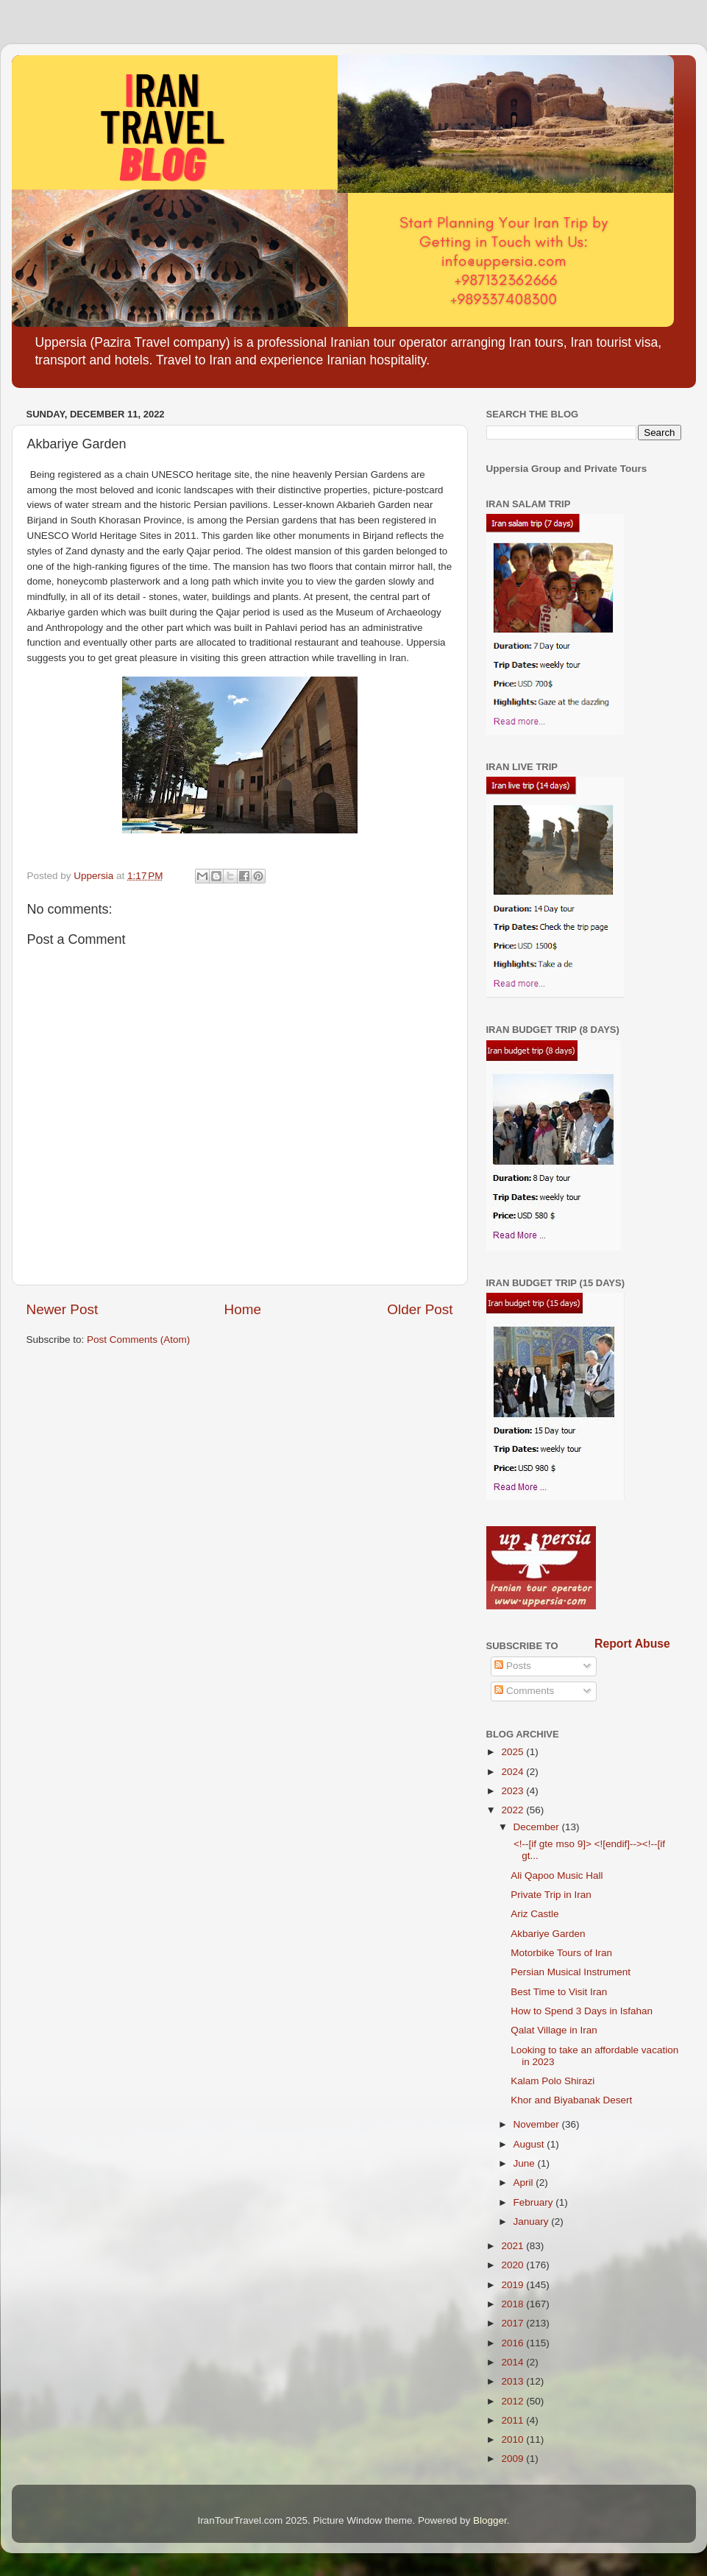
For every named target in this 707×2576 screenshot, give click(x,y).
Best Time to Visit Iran (559, 1991)
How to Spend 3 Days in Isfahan (582, 2010)
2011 (513, 2420)
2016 (513, 2343)
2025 (513, 1751)
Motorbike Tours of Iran (561, 1952)
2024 (513, 1771)
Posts (512, 1665)
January (533, 2221)
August (530, 2144)
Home (242, 1309)
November (538, 2124)
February (535, 2202)
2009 (513, 2458)
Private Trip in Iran (551, 1894)
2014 (513, 2362)
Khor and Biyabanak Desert (571, 2100)
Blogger (490, 2520)
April (525, 2182)
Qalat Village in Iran (554, 2030)
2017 (513, 2323)
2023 (513, 1790)
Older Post (419, 1309)
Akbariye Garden (548, 1933)
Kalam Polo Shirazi (552, 2080)
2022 (513, 1809)
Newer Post (62, 1309)
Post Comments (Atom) (138, 1339)
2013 (513, 2381)
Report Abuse (632, 1643)
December (538, 1826)
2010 (513, 2439)
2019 (513, 2284)
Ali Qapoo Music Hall (557, 1875)
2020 (513, 2264)
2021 (513, 2245)
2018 (513, 2303)
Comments (524, 1690)
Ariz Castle (534, 1913)
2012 (513, 2401)
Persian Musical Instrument (570, 1971)
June (526, 2163)
